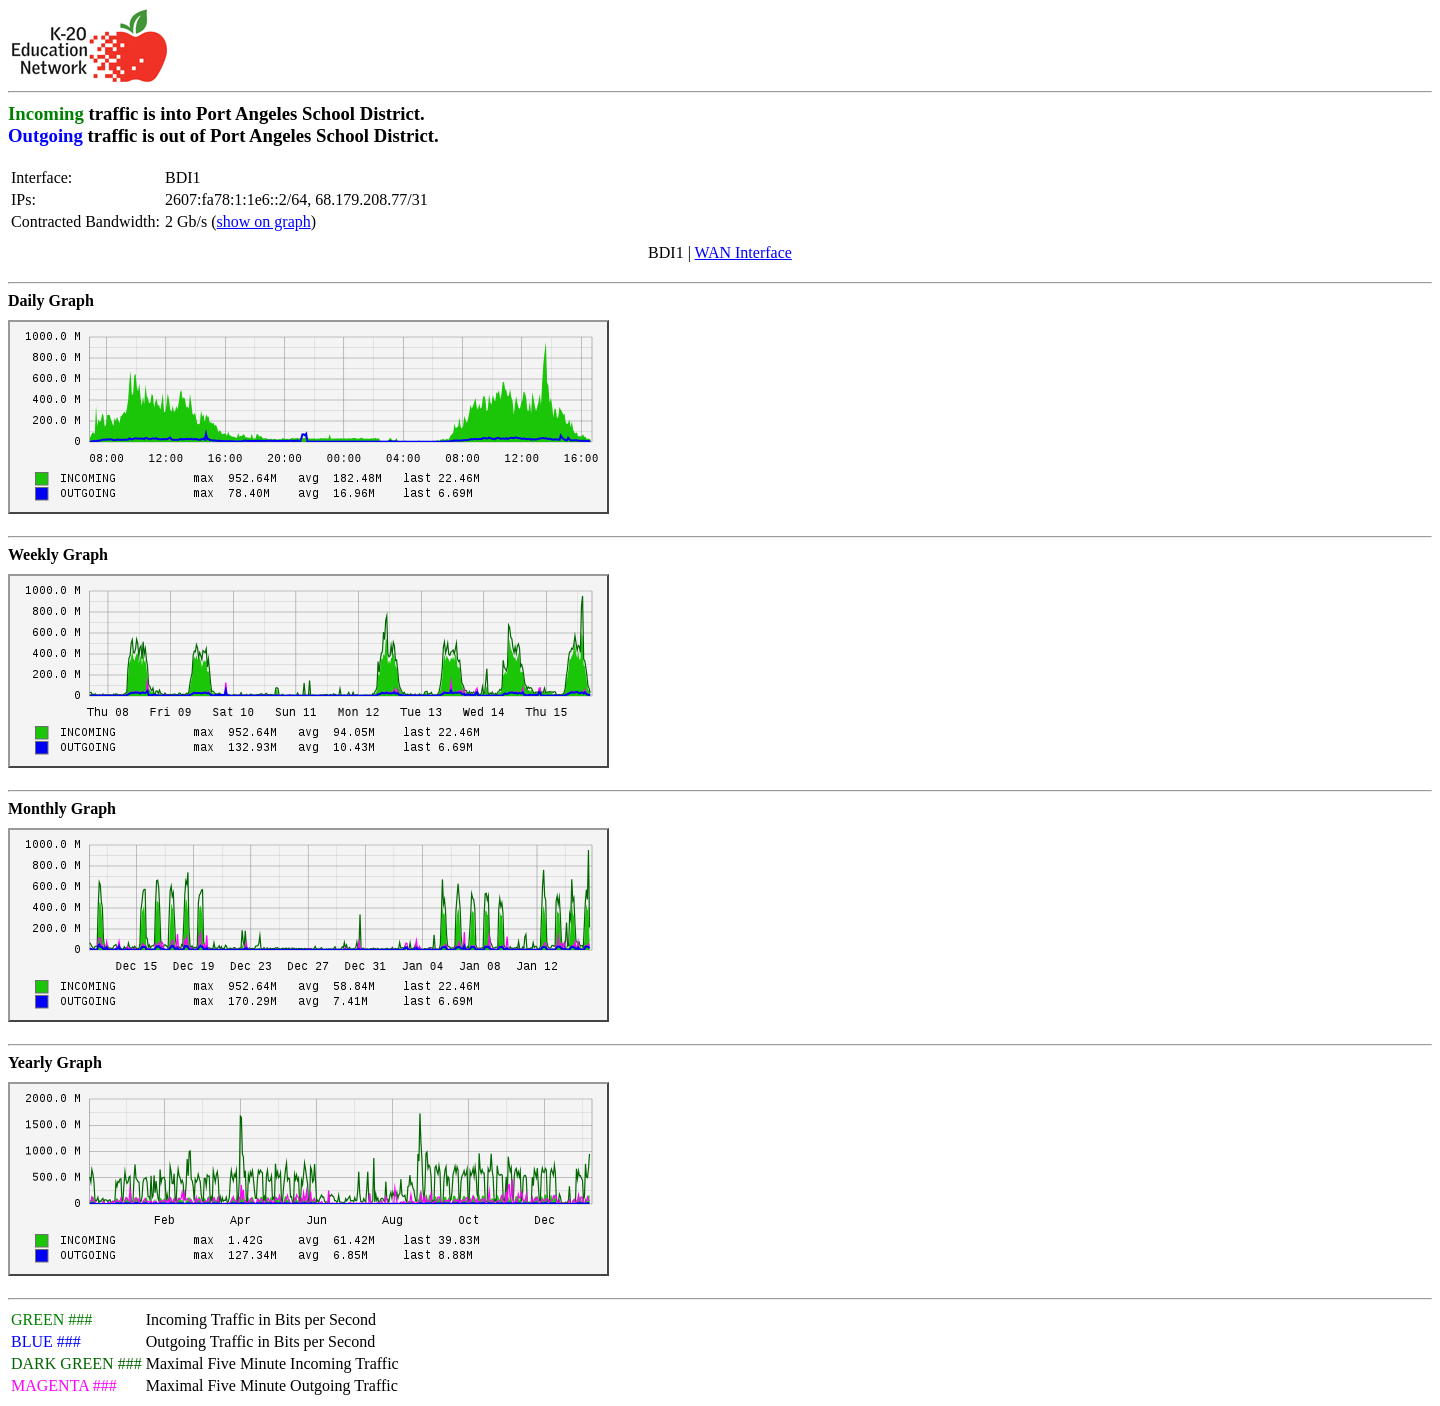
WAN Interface (743, 252)
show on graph (264, 221)
